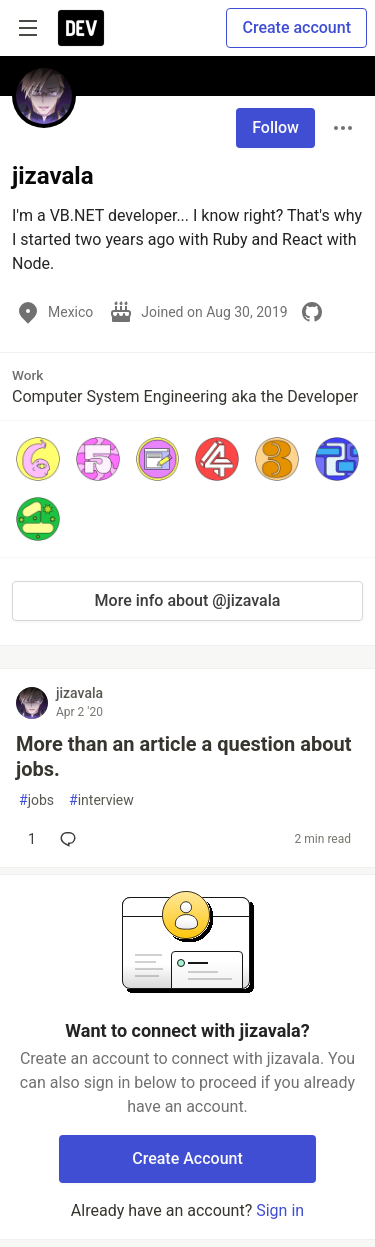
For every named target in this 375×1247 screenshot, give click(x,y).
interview (101, 800)
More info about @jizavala (188, 600)
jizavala (79, 693)
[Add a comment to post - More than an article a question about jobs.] (27, 839)
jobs (36, 800)
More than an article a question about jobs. (183, 756)
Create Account (187, 1158)
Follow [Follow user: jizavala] (275, 127)
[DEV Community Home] (81, 28)
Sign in (280, 1210)
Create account (296, 27)
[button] (38, 459)
